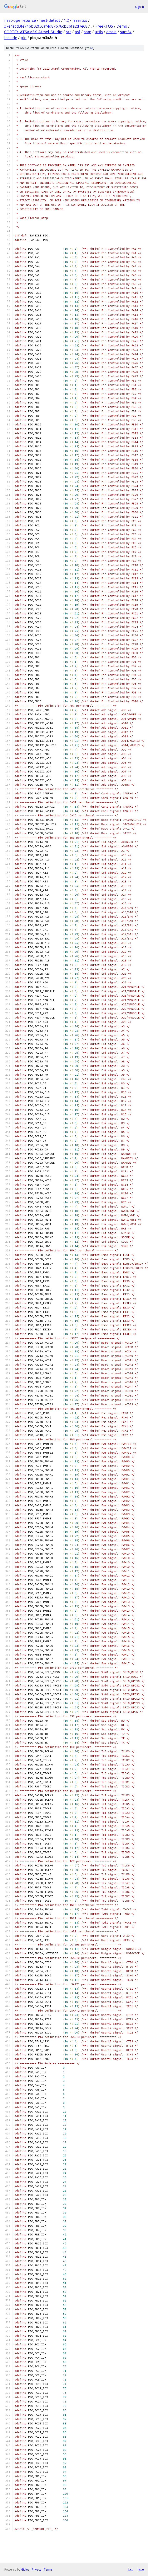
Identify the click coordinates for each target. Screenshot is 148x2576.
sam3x (126, 31)
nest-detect (49, 20)
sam (87, 31)
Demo (122, 26)
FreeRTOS (104, 26)
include (10, 37)
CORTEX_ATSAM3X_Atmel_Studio (33, 31)
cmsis (111, 31)
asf (77, 31)
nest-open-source (20, 20)
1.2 (66, 20)
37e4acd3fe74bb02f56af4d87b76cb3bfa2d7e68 (45, 26)
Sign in (139, 7)
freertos (79, 20)
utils (99, 31)
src (68, 31)
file (89, 48)
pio (23, 37)
